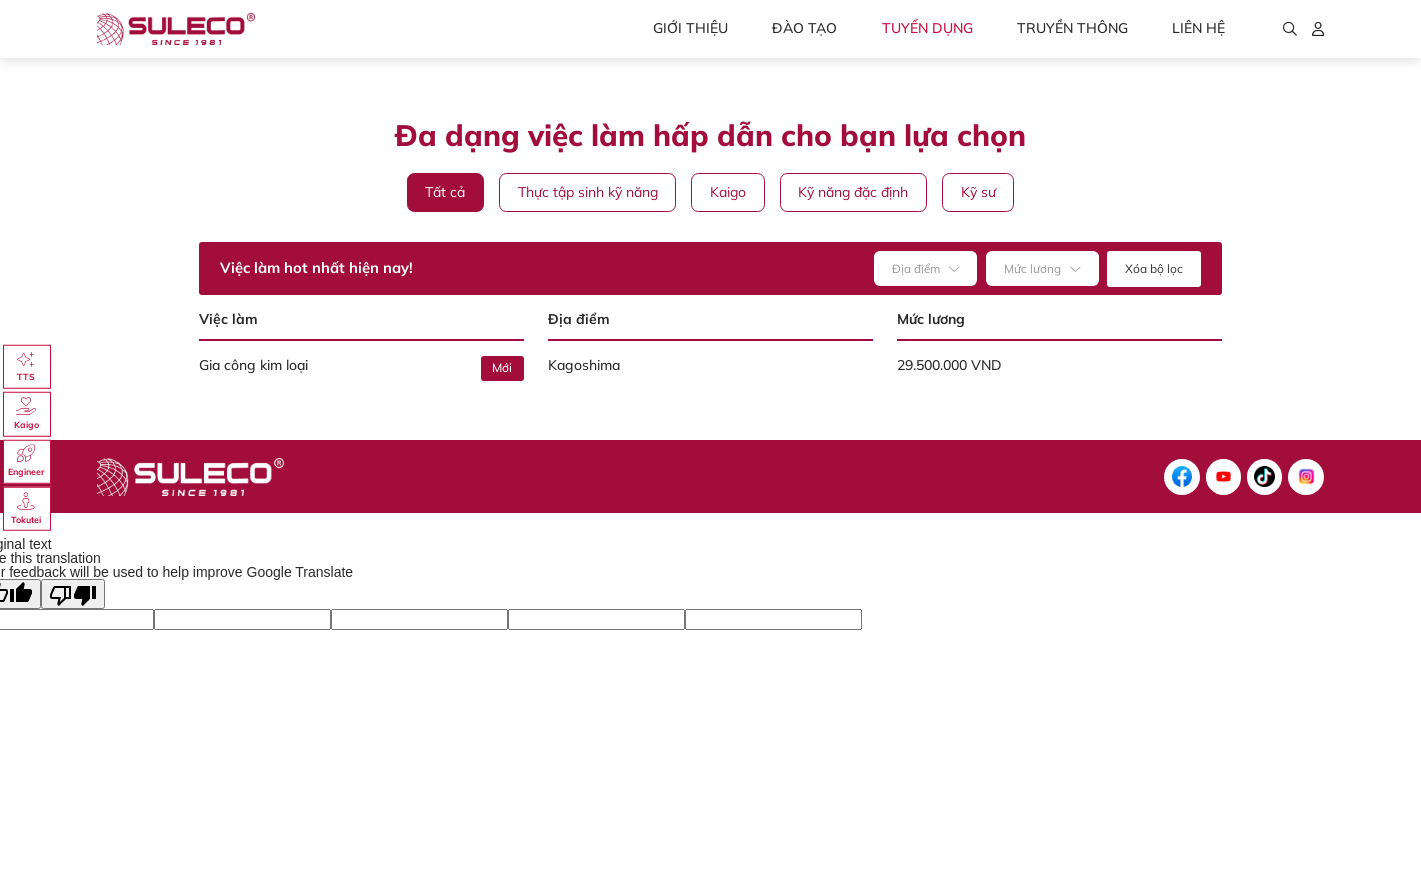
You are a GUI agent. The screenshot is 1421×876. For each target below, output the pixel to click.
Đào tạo (804, 28)
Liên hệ (1198, 28)
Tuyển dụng (927, 28)
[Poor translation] (73, 594)
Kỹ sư (978, 192)
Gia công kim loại (253, 365)
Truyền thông (1072, 28)
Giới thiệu (690, 28)
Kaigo (728, 192)
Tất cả (445, 192)
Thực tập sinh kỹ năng (588, 192)
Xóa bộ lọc (1154, 268)
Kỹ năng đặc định (853, 192)
